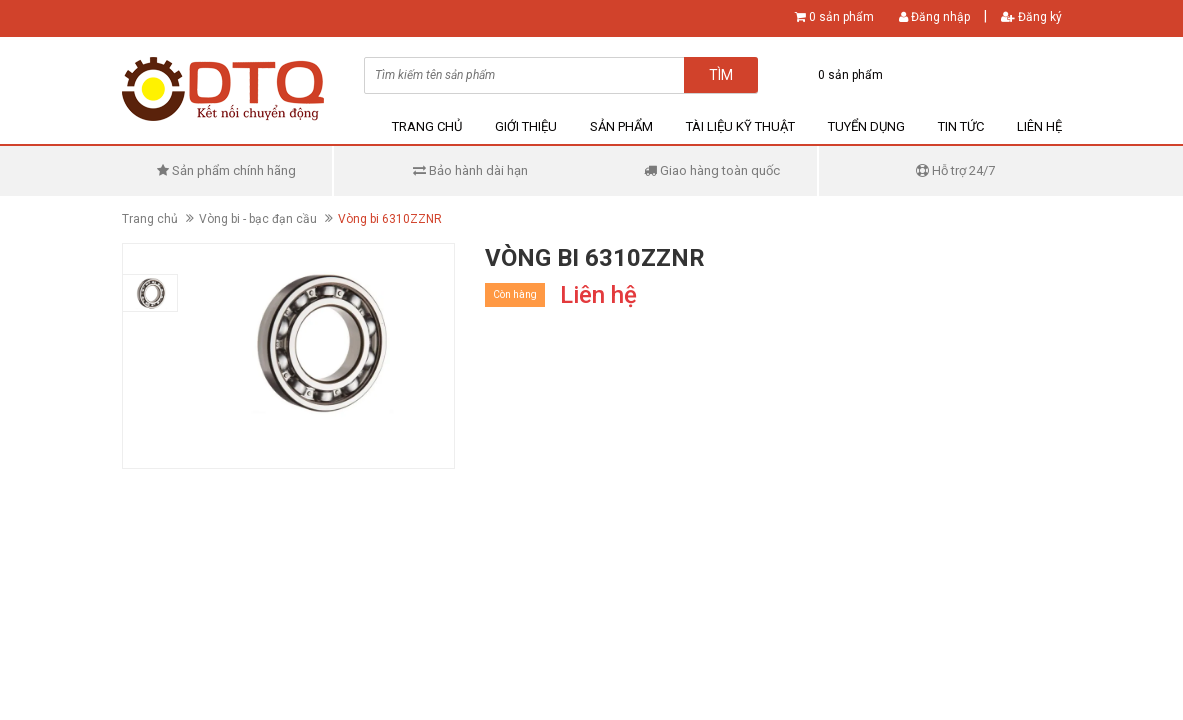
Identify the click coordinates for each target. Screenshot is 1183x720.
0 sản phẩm (841, 17)
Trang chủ (427, 126)
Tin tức (961, 126)
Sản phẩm (621, 126)
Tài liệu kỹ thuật (740, 126)
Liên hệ (1039, 126)
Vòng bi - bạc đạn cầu (258, 219)
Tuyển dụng (866, 126)
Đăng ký (1031, 17)
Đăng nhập (934, 17)
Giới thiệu (526, 126)
